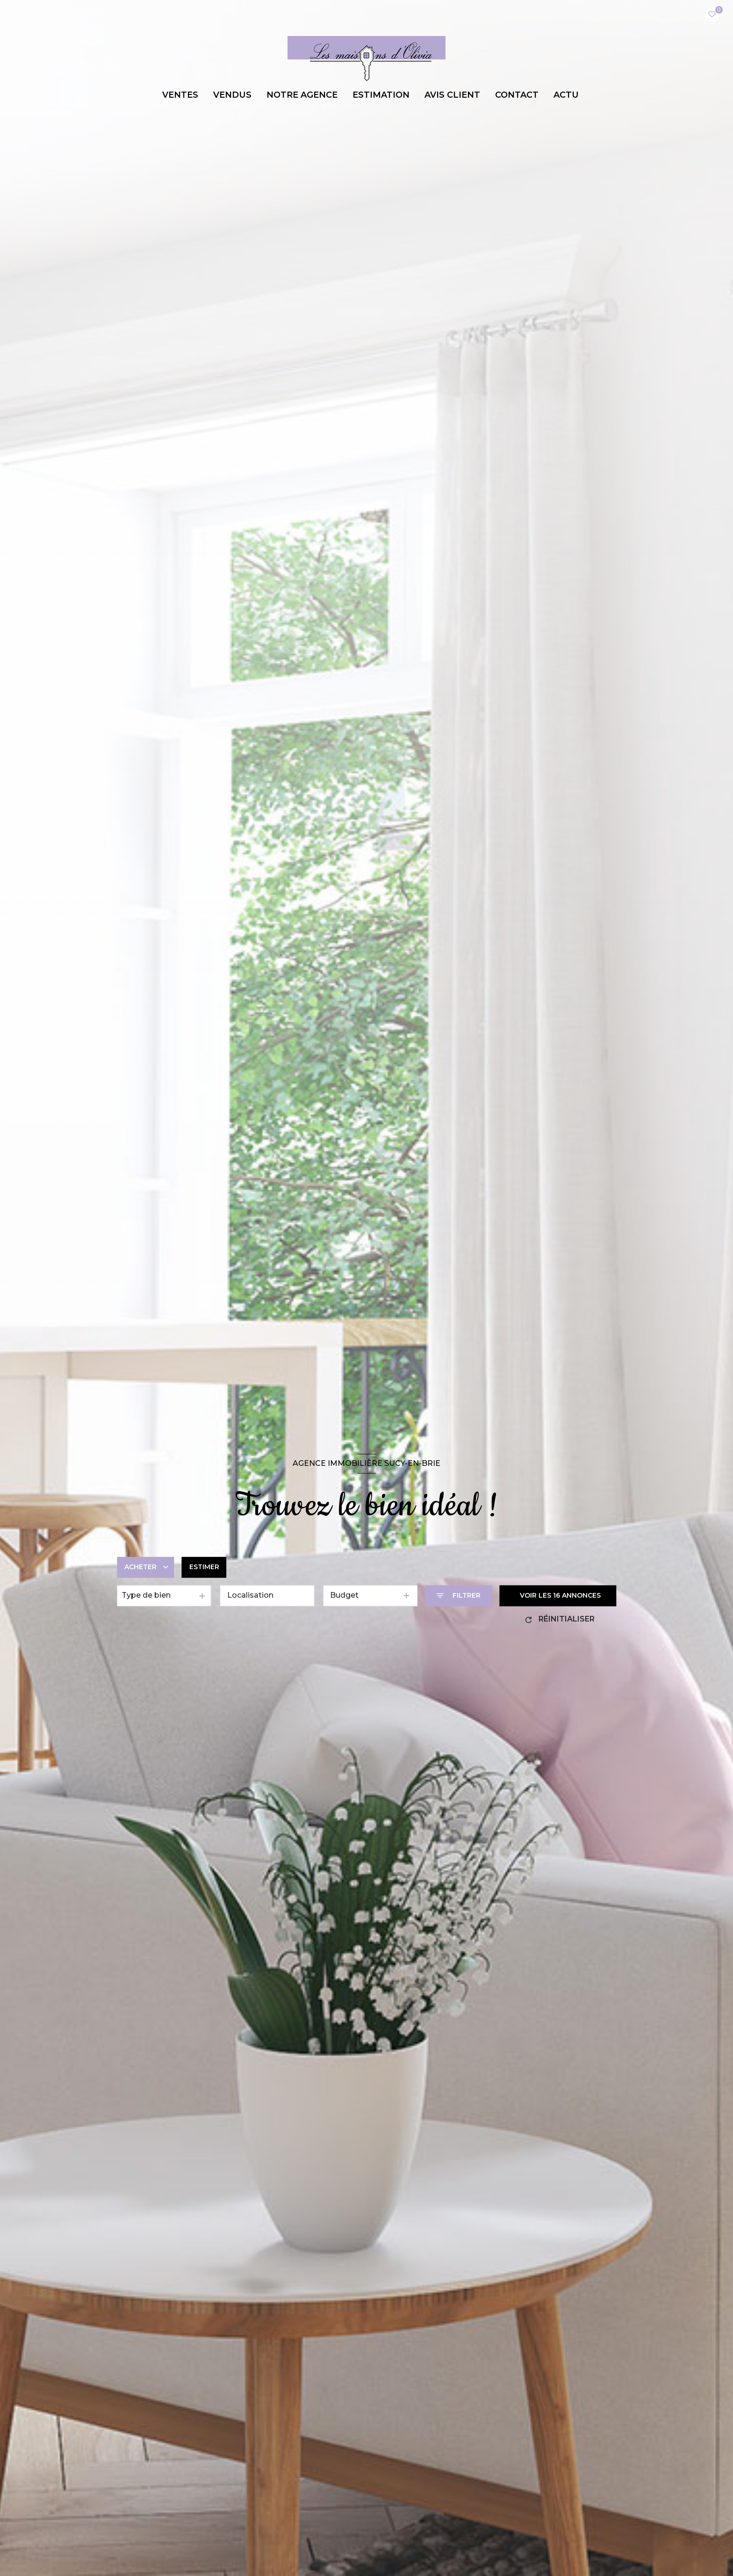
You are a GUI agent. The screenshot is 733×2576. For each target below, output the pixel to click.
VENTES (180, 95)
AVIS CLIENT (452, 95)
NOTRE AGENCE (302, 95)
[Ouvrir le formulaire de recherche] (458, 1595)
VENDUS (232, 95)
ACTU (566, 95)
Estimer (204, 1567)
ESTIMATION (381, 95)
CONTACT (517, 95)
